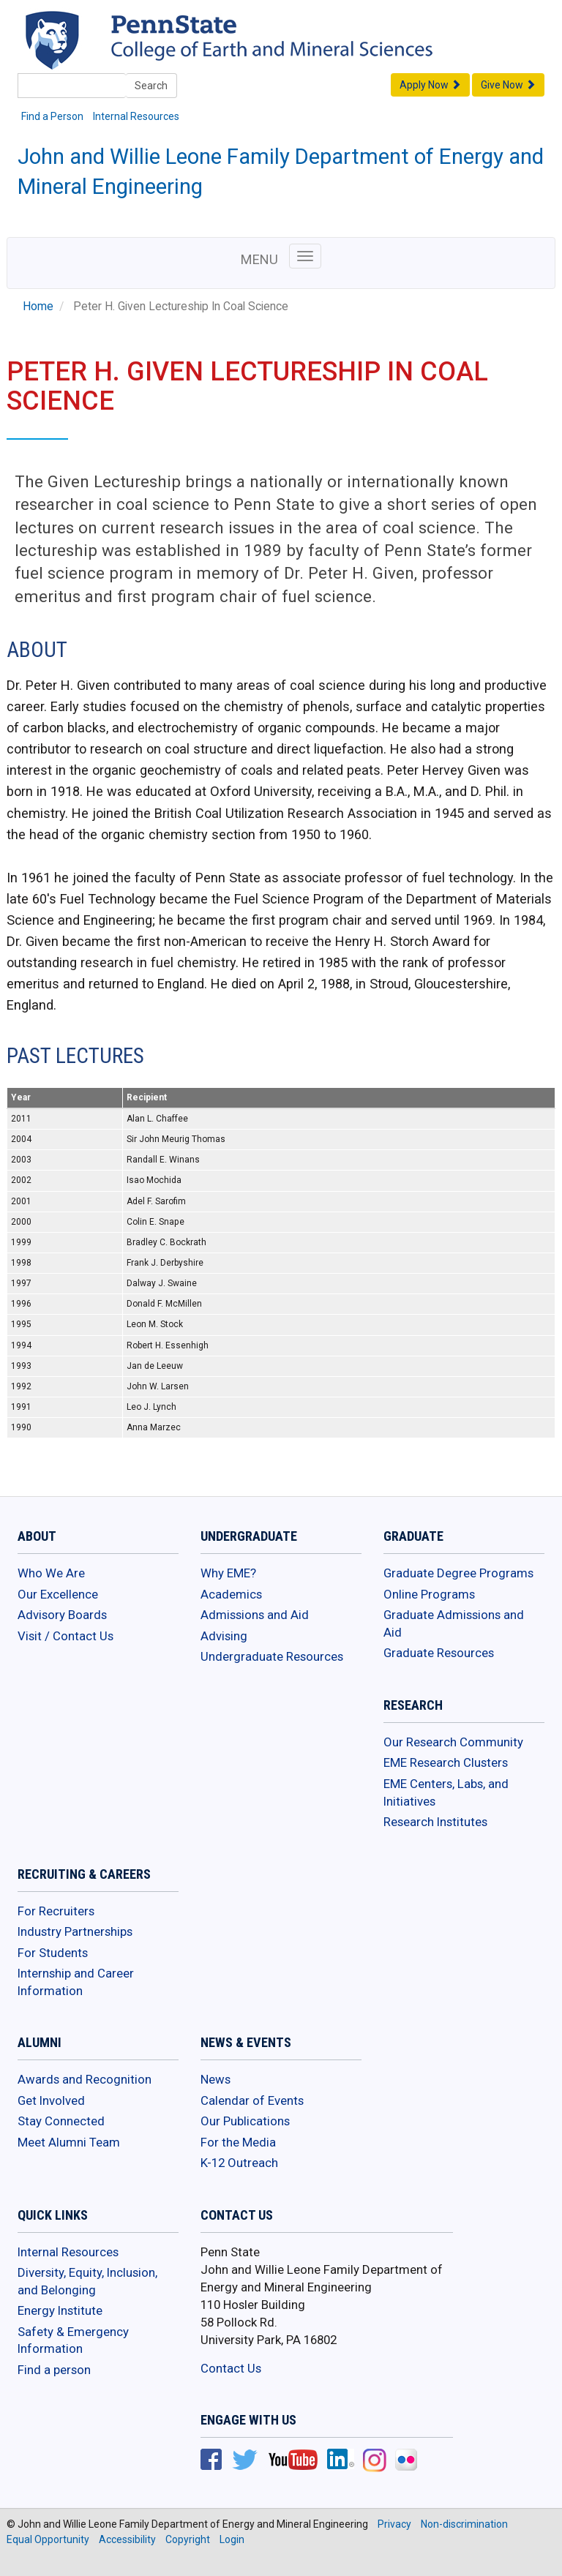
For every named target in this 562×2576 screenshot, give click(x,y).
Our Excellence (58, 1594)
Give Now (508, 85)
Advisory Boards (62, 1614)
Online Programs (429, 1594)
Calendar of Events (252, 2100)
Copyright (187, 2539)
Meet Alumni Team (69, 2142)
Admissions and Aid (255, 1614)
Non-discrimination (464, 2524)
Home (38, 306)
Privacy (394, 2524)
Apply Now (430, 85)
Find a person (54, 2369)
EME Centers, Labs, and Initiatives (446, 1792)
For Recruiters (56, 1911)
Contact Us (231, 2368)
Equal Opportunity (48, 2539)
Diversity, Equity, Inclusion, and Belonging (87, 2281)
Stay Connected (61, 2121)
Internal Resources (136, 116)
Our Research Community (453, 1742)
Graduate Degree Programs (458, 1573)
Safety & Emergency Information (73, 2340)
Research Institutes (435, 1821)
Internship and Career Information (76, 1982)
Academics (231, 1594)
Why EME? (228, 1573)
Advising (224, 1636)
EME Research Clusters (445, 1762)
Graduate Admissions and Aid (453, 1623)
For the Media (238, 2142)
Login (232, 2539)
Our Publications (245, 2121)
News (216, 2079)
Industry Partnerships (75, 1931)
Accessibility (127, 2539)
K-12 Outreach (239, 2162)
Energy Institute (60, 2310)
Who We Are (51, 1573)
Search (151, 85)
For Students (53, 1952)
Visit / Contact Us (65, 1636)
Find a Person (52, 116)
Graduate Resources (438, 1652)
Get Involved (51, 2100)
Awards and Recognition (84, 2079)
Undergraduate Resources (272, 1656)
